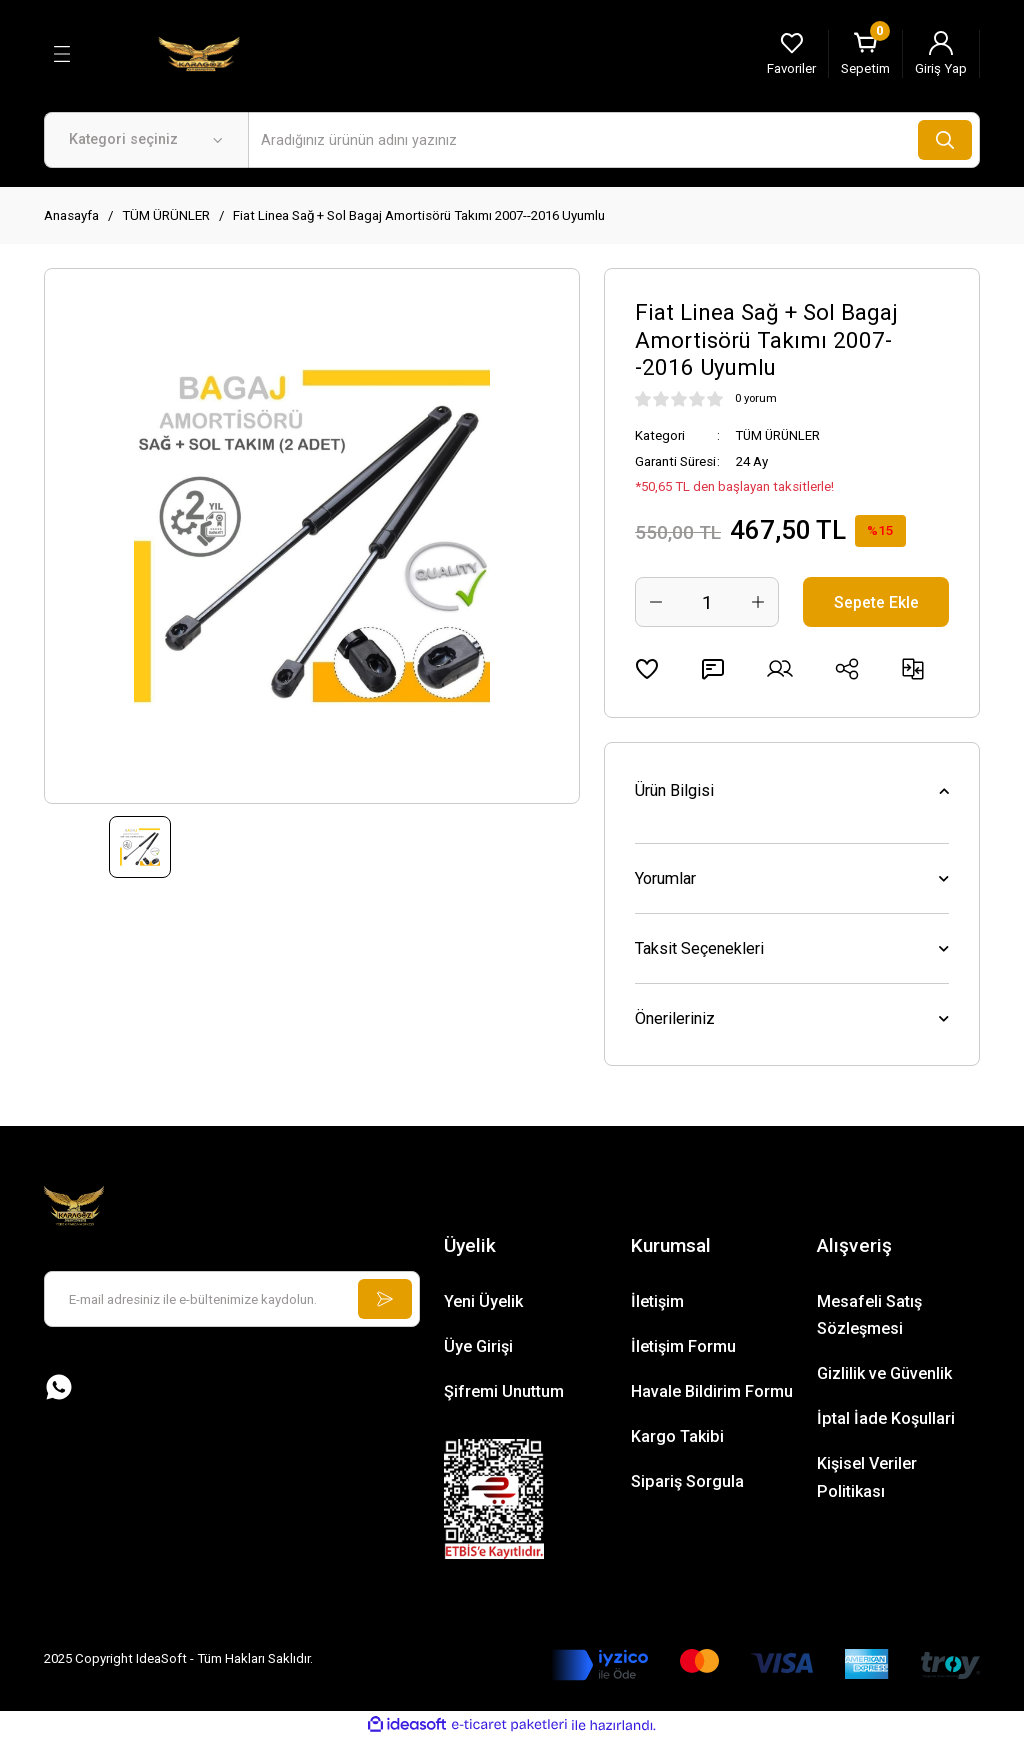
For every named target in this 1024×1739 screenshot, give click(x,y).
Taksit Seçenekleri (699, 948)
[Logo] (199, 53)
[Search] (614, 140)
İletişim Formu (683, 1346)
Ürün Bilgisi (674, 790)
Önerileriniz (675, 1018)
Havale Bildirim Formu (712, 1391)
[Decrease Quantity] (656, 602)
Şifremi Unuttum (504, 1391)
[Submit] (384, 1299)
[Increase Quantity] (758, 602)
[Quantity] (707, 602)
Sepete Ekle (876, 601)
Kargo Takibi (677, 1436)
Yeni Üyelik (483, 1301)
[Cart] (865, 54)
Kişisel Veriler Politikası (867, 1477)
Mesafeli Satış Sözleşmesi (869, 1315)
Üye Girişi (478, 1346)
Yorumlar (665, 878)
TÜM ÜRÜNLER (780, 435)
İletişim (657, 1301)
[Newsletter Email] (232, 1299)
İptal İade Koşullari (886, 1418)
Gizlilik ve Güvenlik (884, 1373)
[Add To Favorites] (647, 669)
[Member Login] (941, 54)
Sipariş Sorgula (687, 1481)
